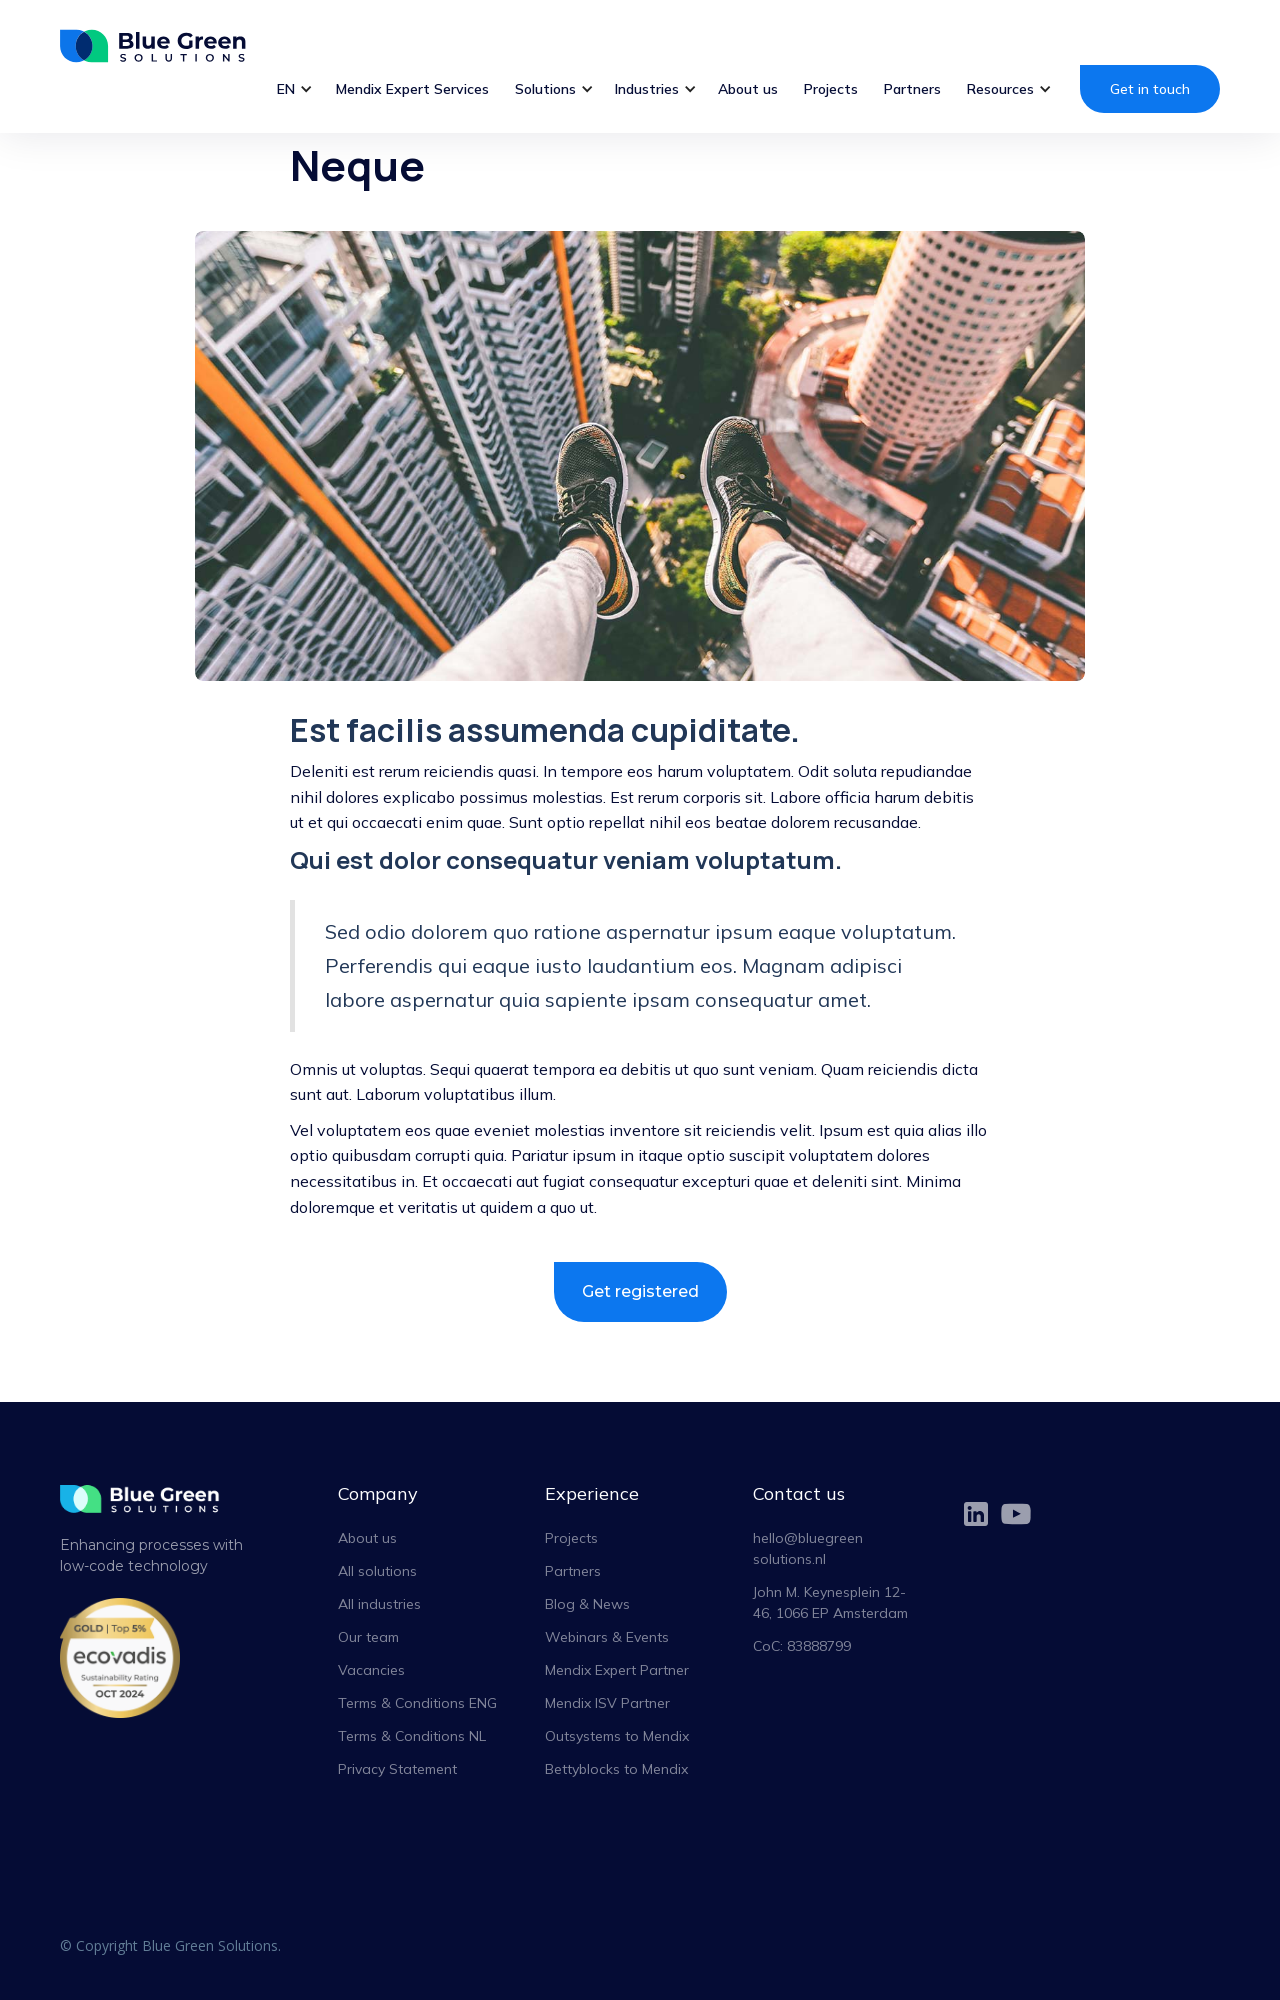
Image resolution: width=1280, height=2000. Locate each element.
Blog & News (587, 1604)
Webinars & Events (607, 1637)
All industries (379, 1604)
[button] (293, 89)
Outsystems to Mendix (617, 1736)
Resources (1000, 89)
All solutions (377, 1571)
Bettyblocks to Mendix (616, 1769)
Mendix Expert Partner (617, 1670)
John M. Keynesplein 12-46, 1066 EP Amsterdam (830, 1602)
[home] (164, 45)
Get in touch (1150, 89)
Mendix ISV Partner (607, 1703)
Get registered (640, 1291)
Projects (831, 89)
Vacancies (371, 1670)
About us (748, 89)
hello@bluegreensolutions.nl (808, 1548)
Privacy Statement (397, 1769)
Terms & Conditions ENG (417, 1703)
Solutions (545, 89)
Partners (912, 89)
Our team (368, 1637)
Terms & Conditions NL (412, 1736)
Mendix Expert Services (412, 89)
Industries (647, 89)
